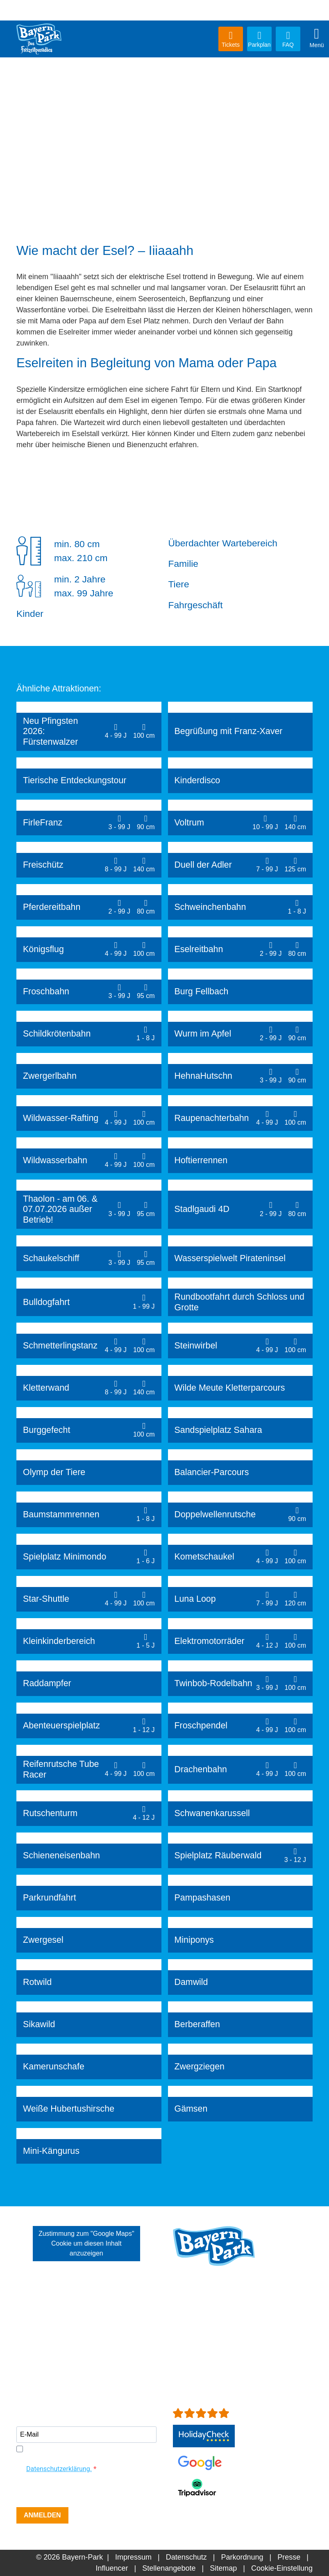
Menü (316, 37)
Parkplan (259, 39)
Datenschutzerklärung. (59, 2469)
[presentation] (78, 2491)
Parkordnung (242, 2557)
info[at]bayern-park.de (209, 2346)
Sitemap (223, 2568)
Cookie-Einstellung (282, 2568)
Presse (288, 2557)
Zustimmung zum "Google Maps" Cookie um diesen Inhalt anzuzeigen (86, 2243)
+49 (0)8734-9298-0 (219, 2334)
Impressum (133, 2557)
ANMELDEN (42, 2515)
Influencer (112, 2568)
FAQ (288, 39)
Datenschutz (186, 2557)
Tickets (230, 39)
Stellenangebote (168, 2568)
